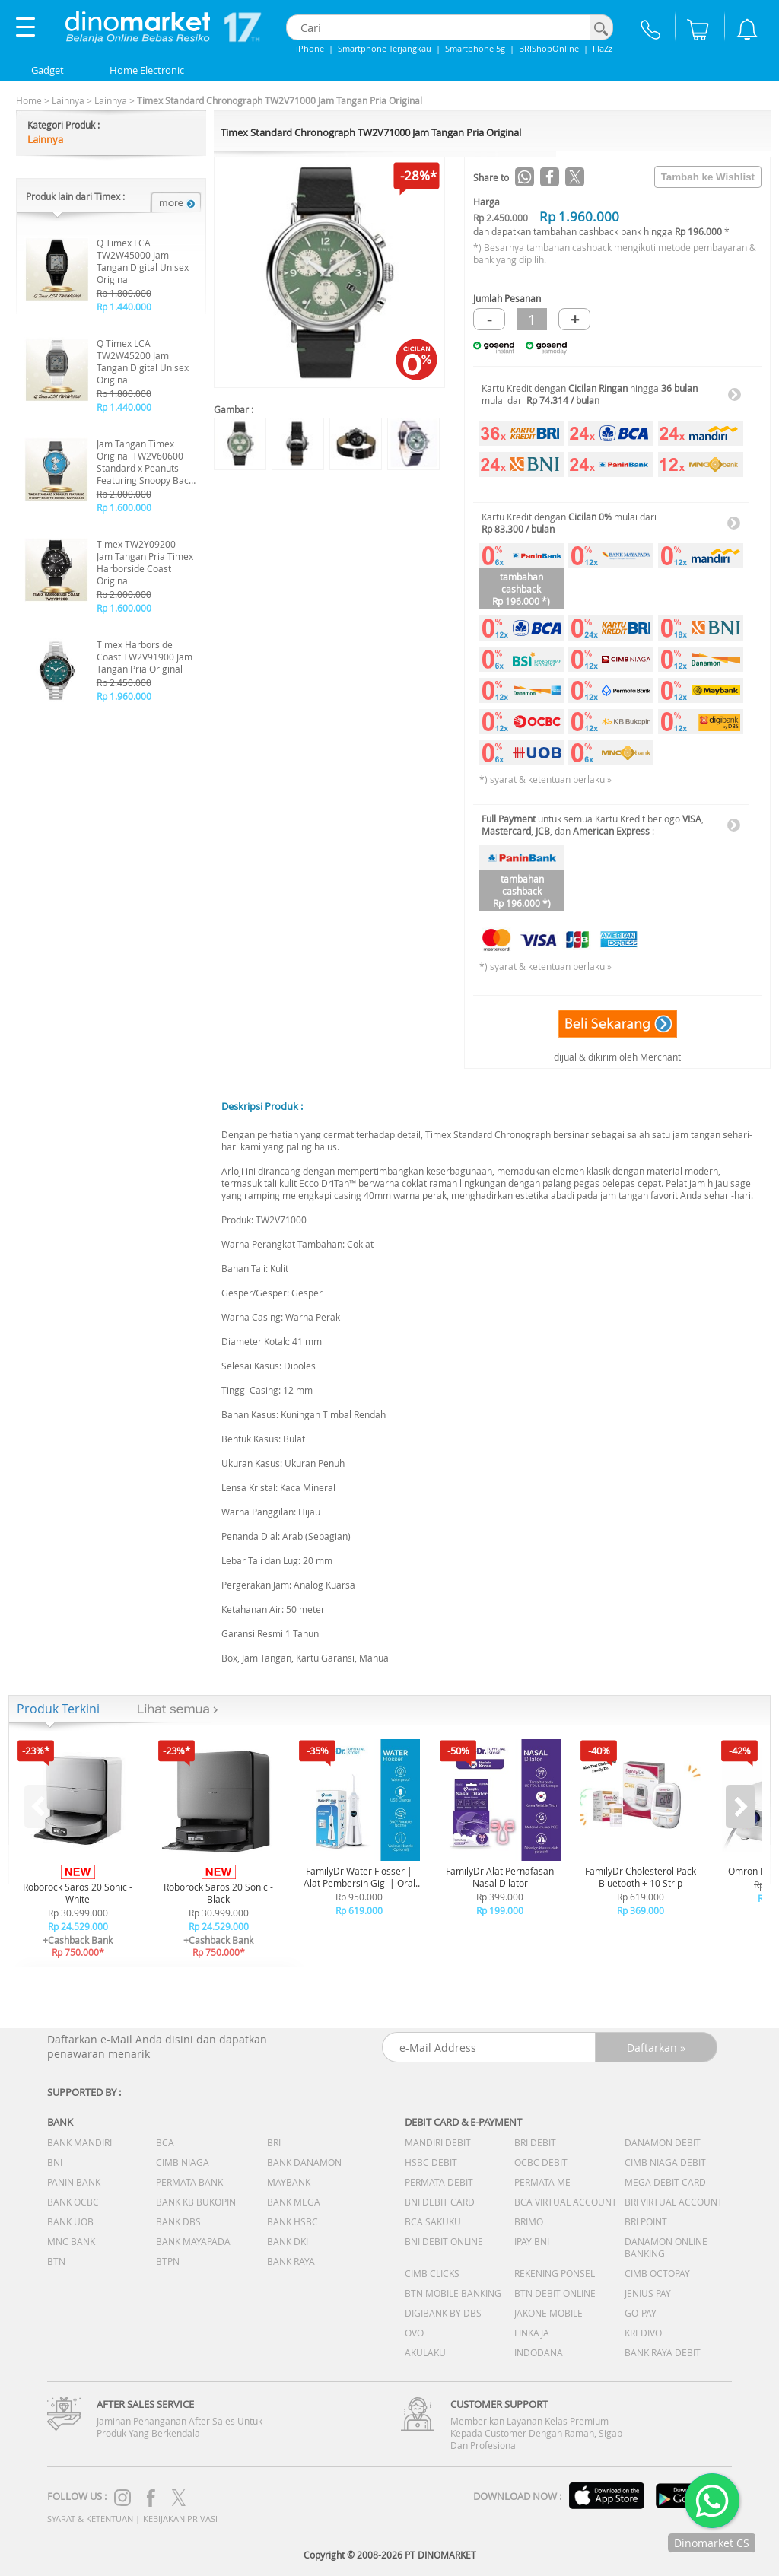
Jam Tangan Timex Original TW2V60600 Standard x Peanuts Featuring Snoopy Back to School (145, 461)
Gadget (47, 70)
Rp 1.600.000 (124, 507)
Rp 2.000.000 (124, 494)
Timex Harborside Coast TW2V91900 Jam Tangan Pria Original (144, 656)
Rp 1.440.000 (124, 307)
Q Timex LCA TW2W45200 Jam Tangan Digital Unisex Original (143, 361)
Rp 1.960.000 (124, 696)
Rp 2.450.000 (124, 682)
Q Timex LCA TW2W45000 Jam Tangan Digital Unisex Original (143, 261)
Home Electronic (147, 70)
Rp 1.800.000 (124, 293)
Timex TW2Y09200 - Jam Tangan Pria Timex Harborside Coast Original (145, 562)
